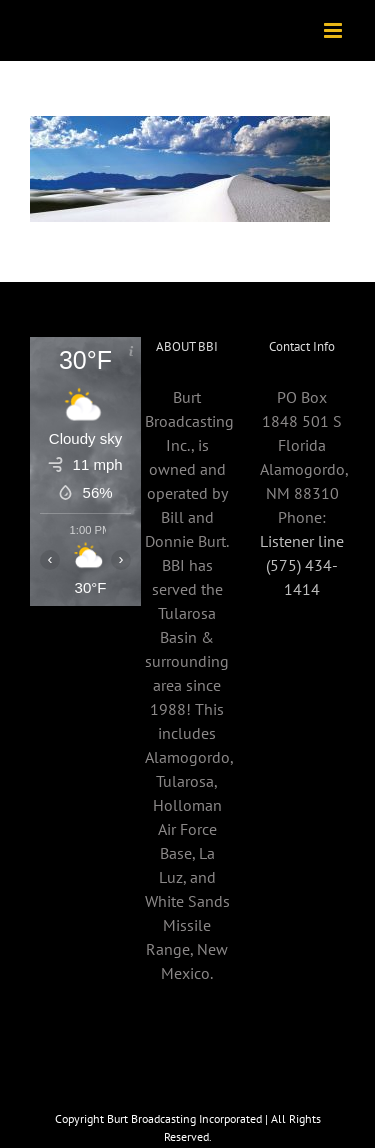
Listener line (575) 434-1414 (302, 565)
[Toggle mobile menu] (334, 30)
